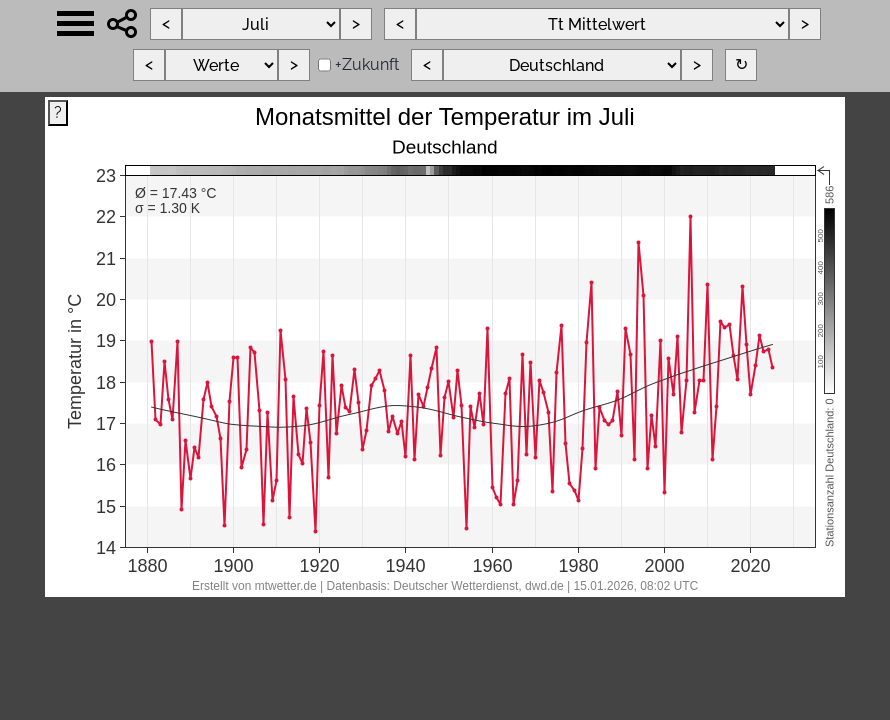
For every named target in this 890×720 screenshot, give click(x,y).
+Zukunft (367, 64)
